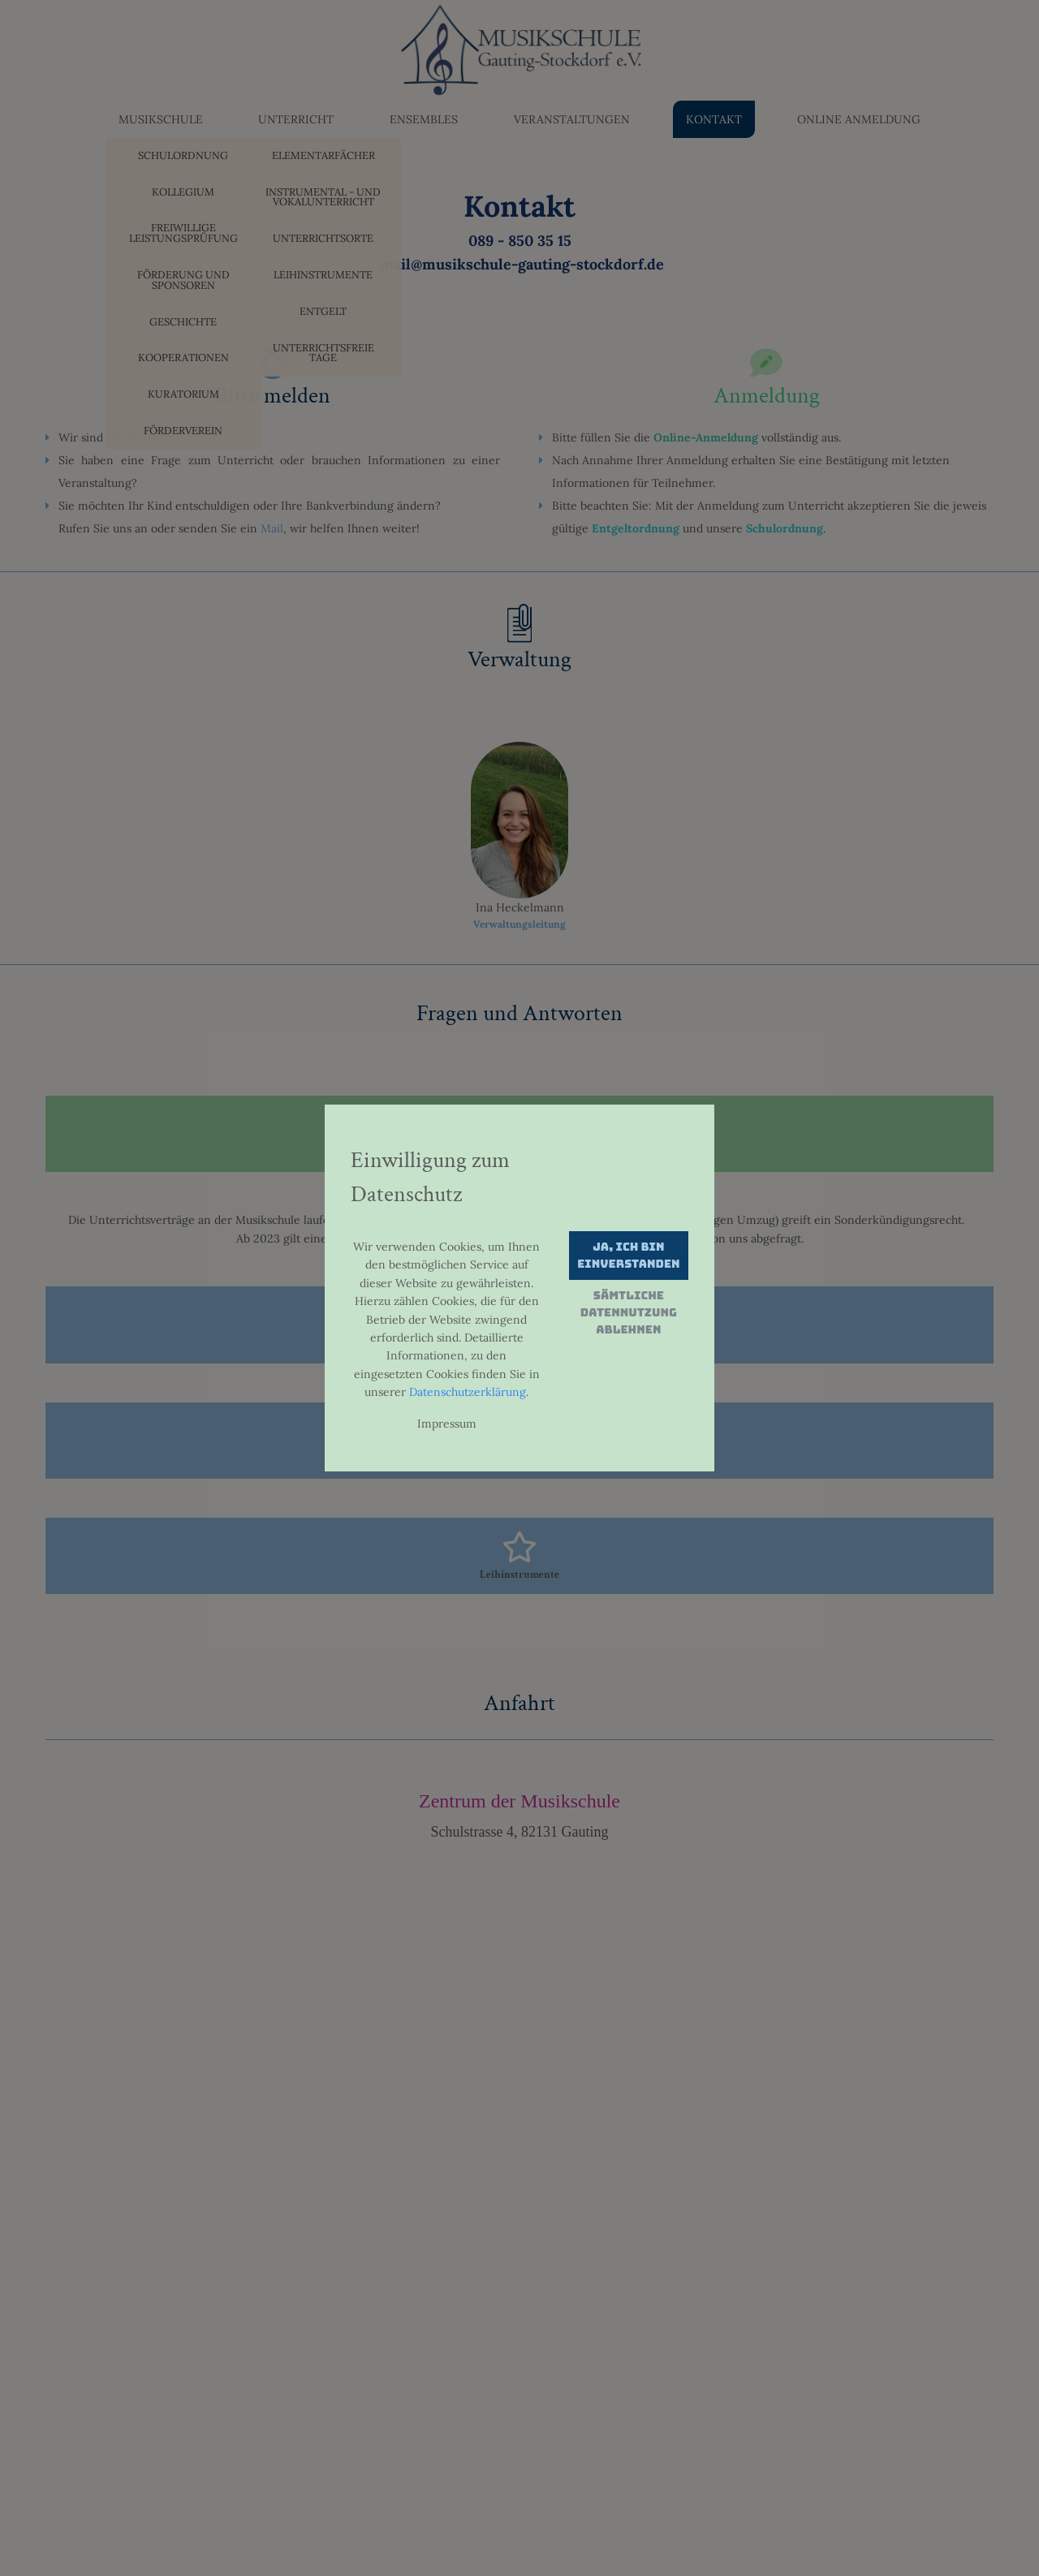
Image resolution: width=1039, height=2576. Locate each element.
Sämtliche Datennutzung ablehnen (628, 1312)
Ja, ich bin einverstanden (628, 1255)
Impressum (446, 1423)
